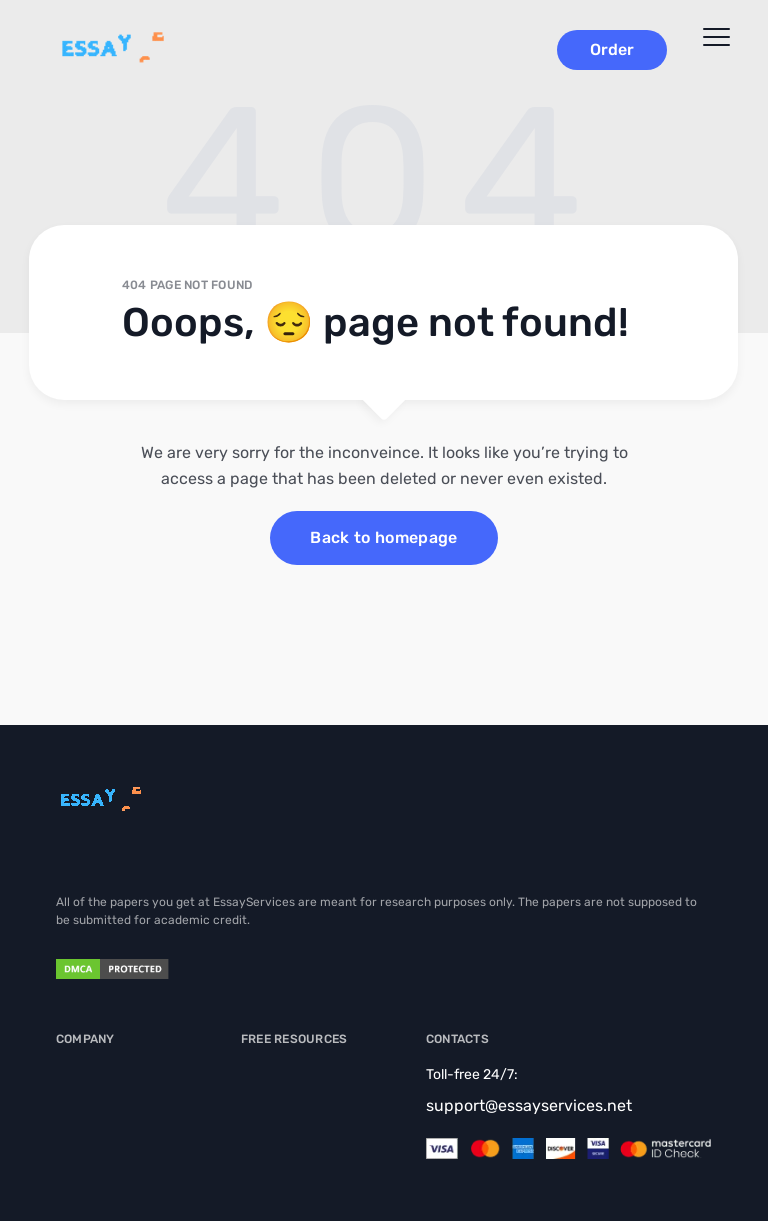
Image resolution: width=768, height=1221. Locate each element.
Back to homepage (383, 537)
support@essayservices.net (529, 1105)
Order (612, 49)
